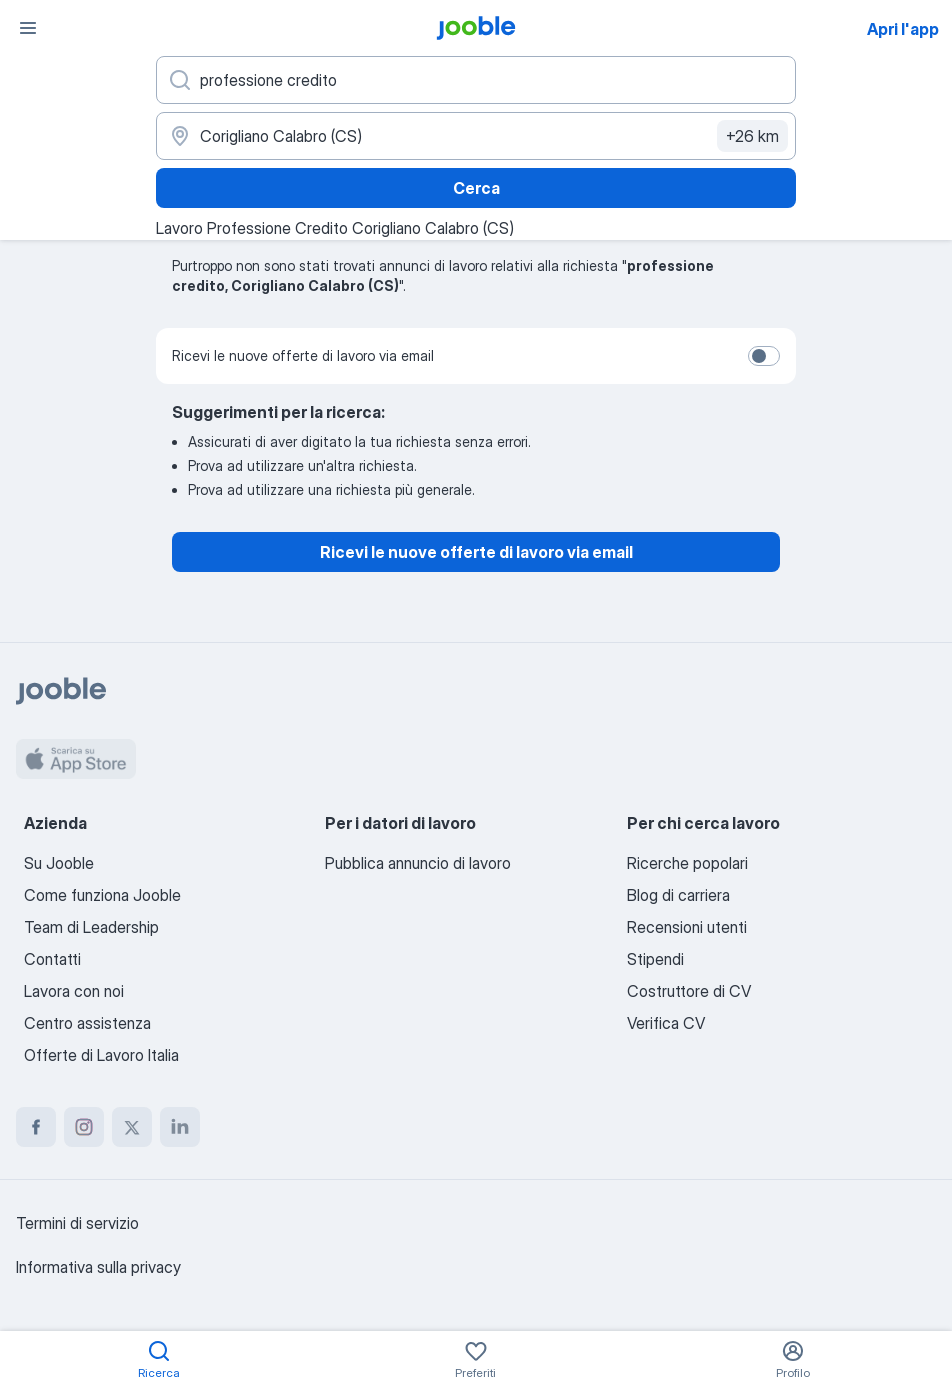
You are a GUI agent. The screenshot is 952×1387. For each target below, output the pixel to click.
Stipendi (655, 959)
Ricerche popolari (687, 863)
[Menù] (28, 28)
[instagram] (84, 1127)
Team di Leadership (91, 927)
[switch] (764, 356)
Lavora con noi (74, 991)
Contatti (52, 959)
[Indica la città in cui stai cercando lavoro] (476, 136)
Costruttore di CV (689, 991)
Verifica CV (666, 1023)
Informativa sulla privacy (98, 1267)
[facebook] (36, 1127)
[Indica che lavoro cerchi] (476, 80)
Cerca (476, 188)
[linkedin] (180, 1127)
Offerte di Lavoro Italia (101, 1055)
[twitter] (132, 1127)
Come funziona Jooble (102, 895)
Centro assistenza (87, 1023)
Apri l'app (903, 29)
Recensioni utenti (687, 927)
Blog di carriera (678, 895)
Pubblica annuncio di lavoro (418, 863)
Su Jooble (59, 863)
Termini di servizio (77, 1223)
